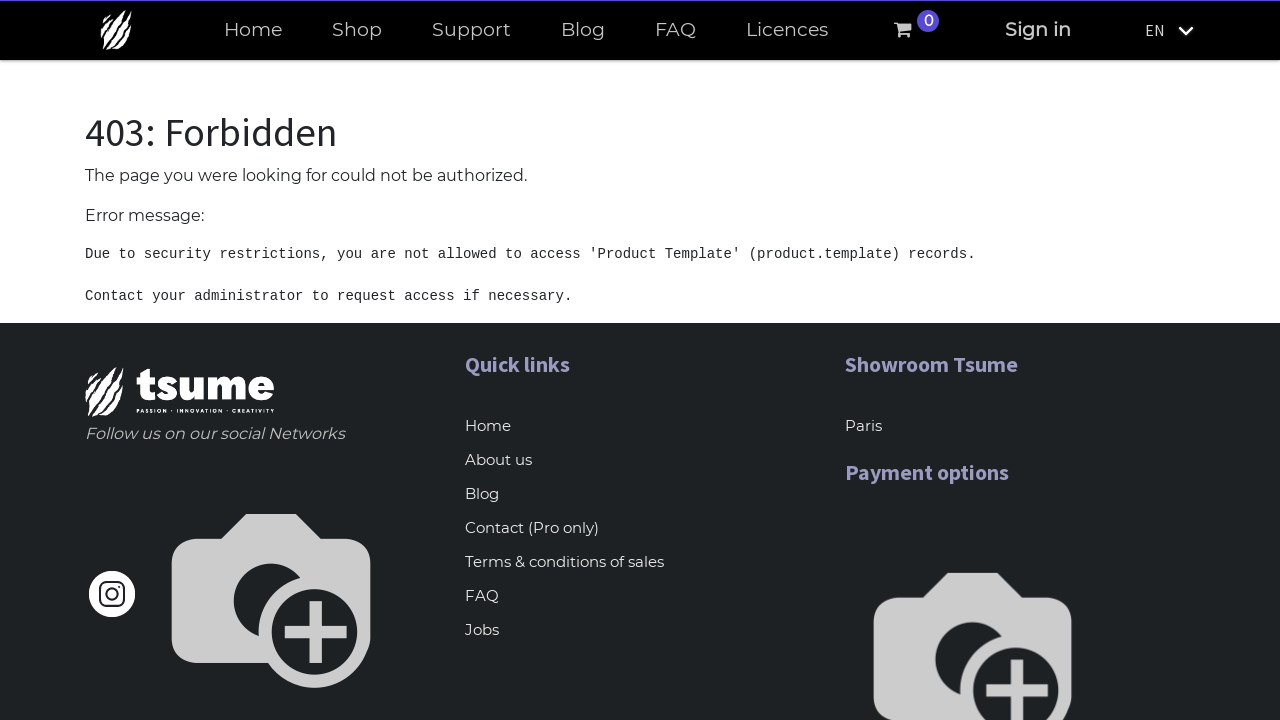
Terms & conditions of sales (564, 561)
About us (498, 459)
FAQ (482, 595)
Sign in (1038, 29)
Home (488, 425)
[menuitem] (253, 30)
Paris (863, 425)
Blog (482, 493)
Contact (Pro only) (532, 527)
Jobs (482, 629)
